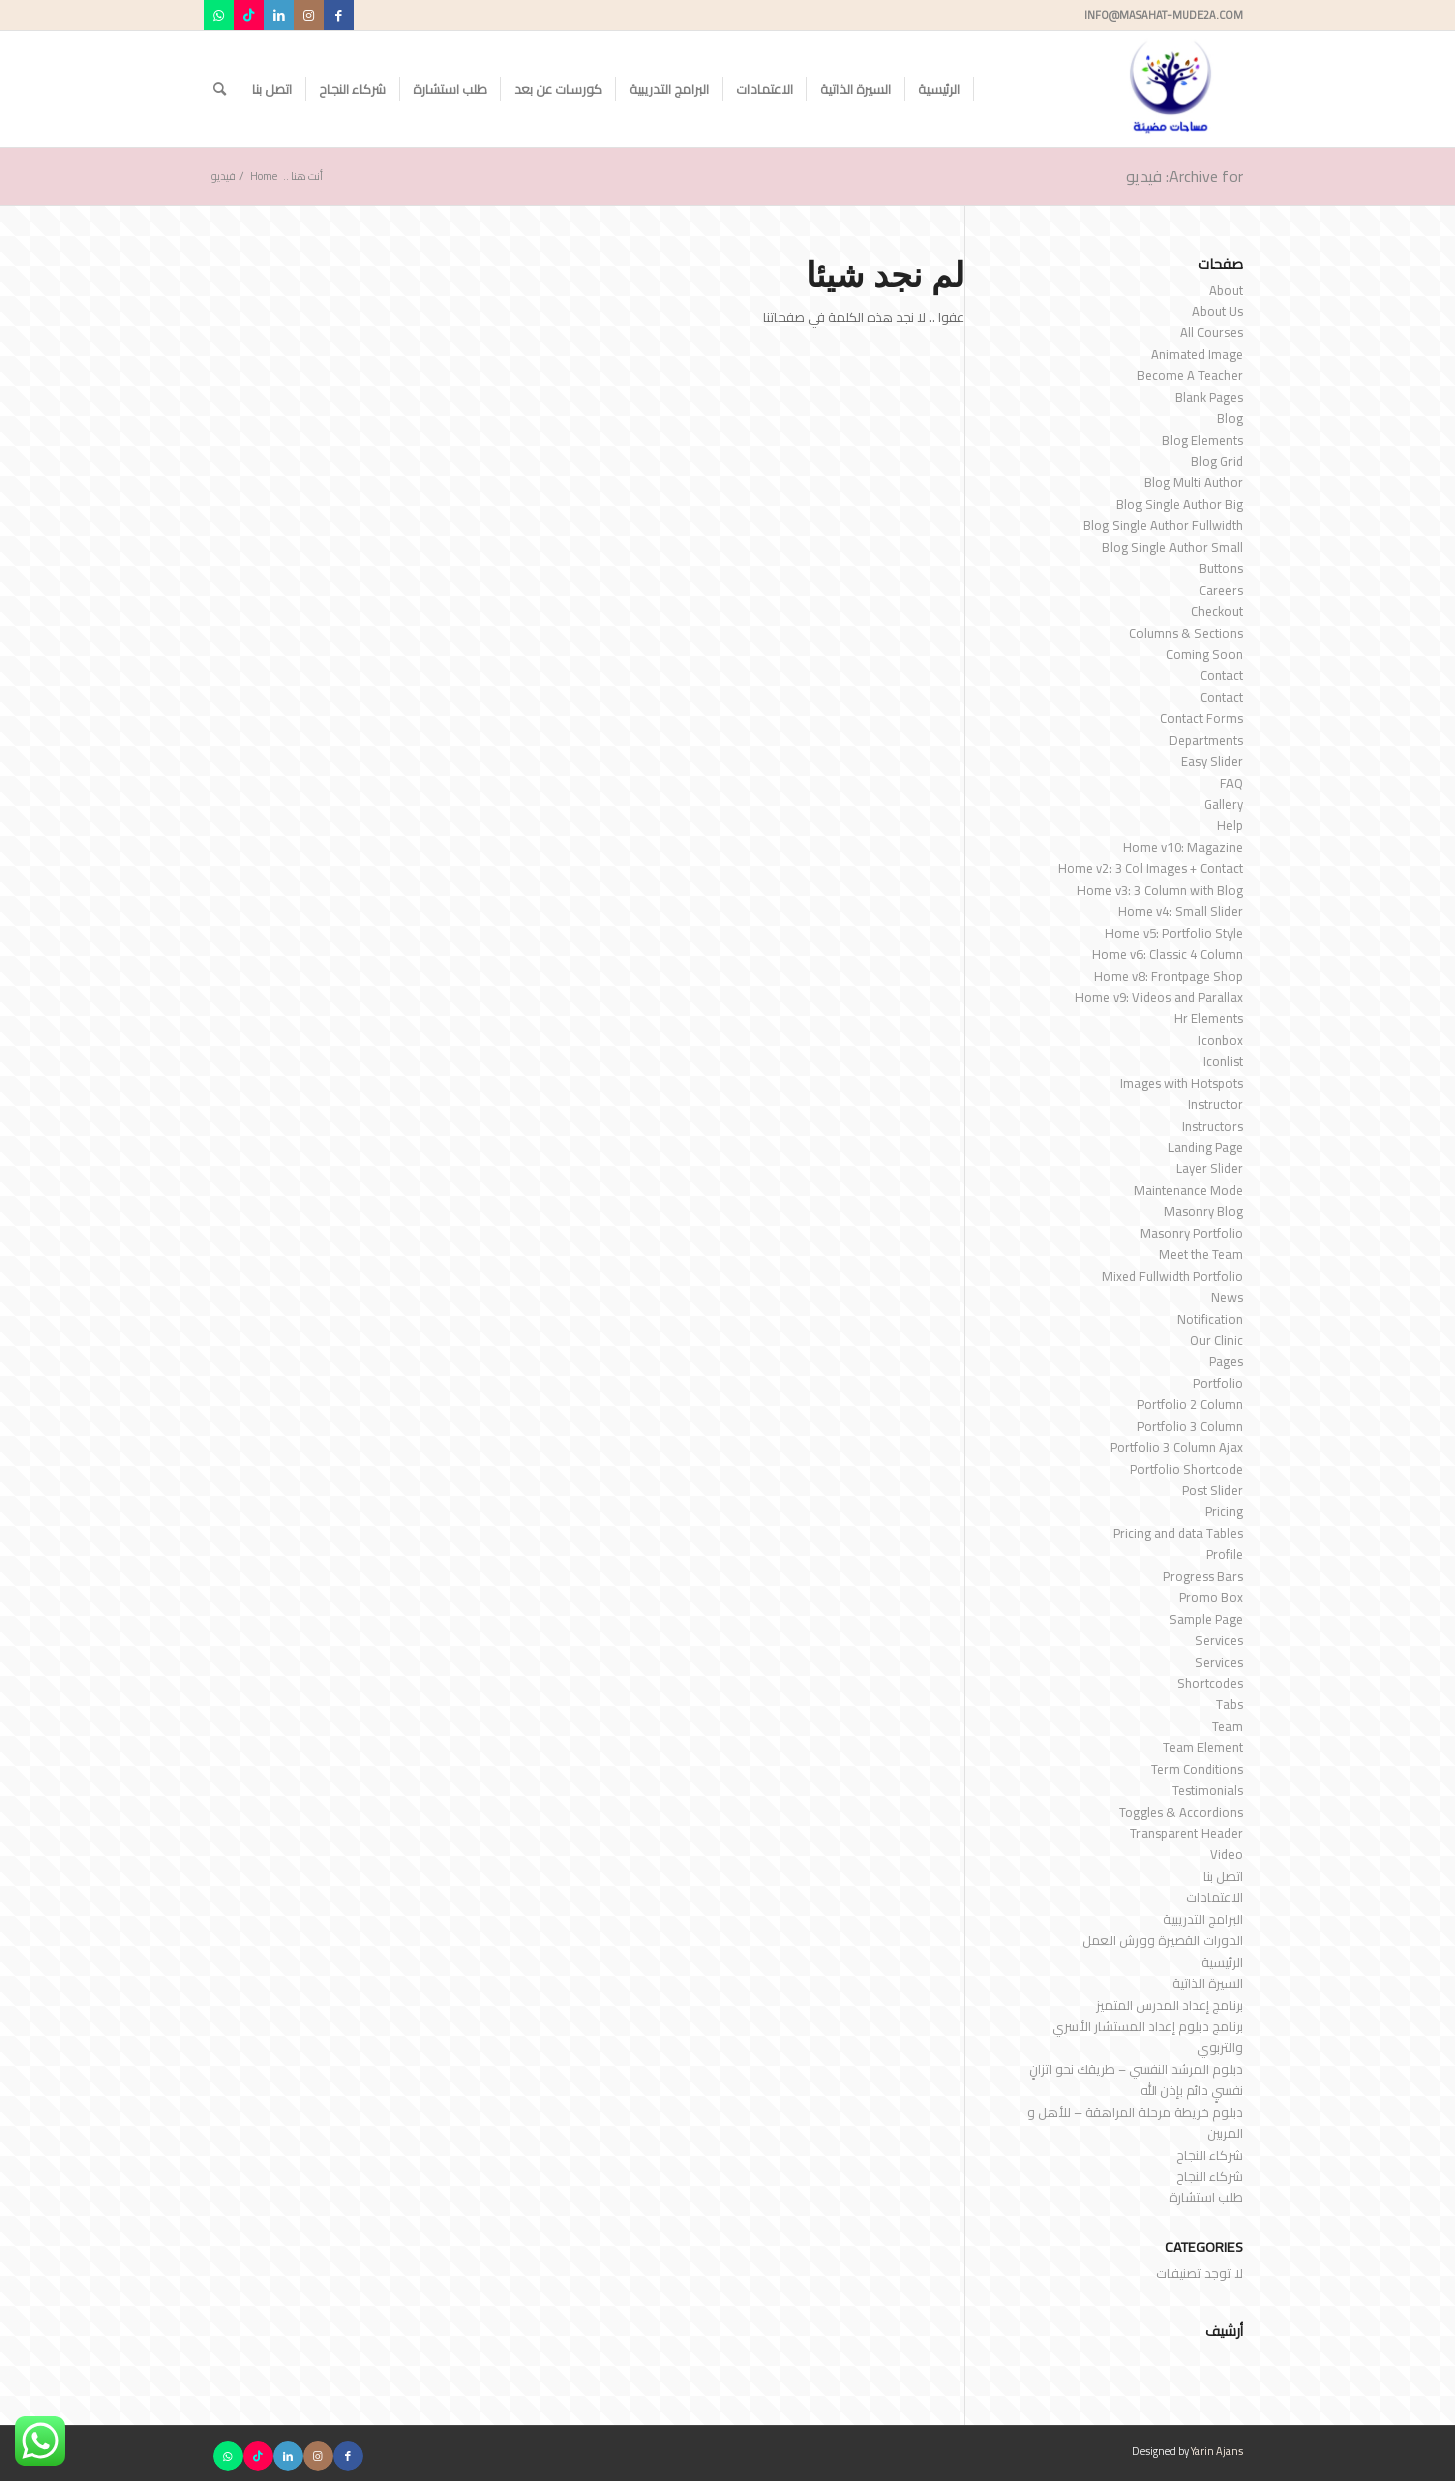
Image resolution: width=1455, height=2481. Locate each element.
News (1227, 1297)
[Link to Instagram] (309, 15)
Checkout (1217, 611)
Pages (1226, 1361)
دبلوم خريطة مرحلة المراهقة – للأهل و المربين (1135, 2122)
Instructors (1212, 1126)
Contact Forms (1201, 718)
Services (1219, 1640)
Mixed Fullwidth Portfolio (1172, 1276)
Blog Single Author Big (1179, 504)
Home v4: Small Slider (1180, 911)
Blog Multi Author (1193, 482)
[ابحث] (219, 89)
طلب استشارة (1206, 2197)
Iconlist (1223, 1061)
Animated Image (1197, 354)
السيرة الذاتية (1207, 1983)
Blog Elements (1202, 440)
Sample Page (1206, 1619)
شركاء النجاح (1209, 2155)
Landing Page (1205, 1147)
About (1226, 290)
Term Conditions (1197, 1769)
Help (1230, 825)
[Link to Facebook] (339, 15)
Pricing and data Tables (1178, 1533)
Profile (1224, 1554)
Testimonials (1207, 1790)
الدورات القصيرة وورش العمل (1162, 1940)
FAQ (1231, 783)
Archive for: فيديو (1184, 176)
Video (1226, 1854)
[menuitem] (939, 89)
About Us (1217, 311)
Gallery (1223, 804)
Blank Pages (1209, 397)
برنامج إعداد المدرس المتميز (1169, 2005)
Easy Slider (1212, 761)
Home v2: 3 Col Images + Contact (1150, 868)
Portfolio (1218, 1383)
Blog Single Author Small (1172, 547)
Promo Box (1211, 1597)
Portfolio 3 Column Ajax (1176, 1447)
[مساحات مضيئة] (1170, 89)
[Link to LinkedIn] (279, 15)
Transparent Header (1186, 1833)
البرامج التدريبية (1203, 1919)
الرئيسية (1222, 1962)
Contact (1221, 675)
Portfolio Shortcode (1186, 1469)
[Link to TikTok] (249, 15)
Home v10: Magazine (1183, 847)
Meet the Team (1201, 1254)
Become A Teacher (1190, 375)
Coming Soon (1204, 654)
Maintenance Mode (1188, 1190)
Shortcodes (1210, 1683)
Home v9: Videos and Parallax (1159, 997)
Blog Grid (1217, 461)
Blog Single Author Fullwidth (1163, 525)
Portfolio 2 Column (1190, 1404)
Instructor (1215, 1104)
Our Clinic (1216, 1340)
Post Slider (1212, 1490)
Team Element (1203, 1747)
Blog (1230, 418)
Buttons (1221, 568)
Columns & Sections (1186, 633)
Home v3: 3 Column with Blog (1160, 890)
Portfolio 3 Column (1190, 1426)
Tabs (1229, 1704)
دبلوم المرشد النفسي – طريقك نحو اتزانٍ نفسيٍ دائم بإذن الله (1136, 2079)
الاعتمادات (1214, 1897)
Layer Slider (1209, 1168)
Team (1227, 1726)
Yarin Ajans (1217, 2451)
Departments (1206, 740)
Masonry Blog (1203, 1211)
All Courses (1211, 332)
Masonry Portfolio (1191, 1233)
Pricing (1224, 1511)
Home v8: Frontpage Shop (1168, 976)
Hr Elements (1208, 1018)
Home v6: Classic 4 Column (1167, 954)
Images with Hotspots (1181, 1083)
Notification (1210, 1319)
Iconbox (1220, 1040)
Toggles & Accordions (1181, 1812)
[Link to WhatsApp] (219, 15)
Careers (1221, 590)
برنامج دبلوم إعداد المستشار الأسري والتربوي (1147, 2036)
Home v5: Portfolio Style (1174, 933)
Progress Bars (1203, 1576)
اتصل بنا (1223, 1876)
